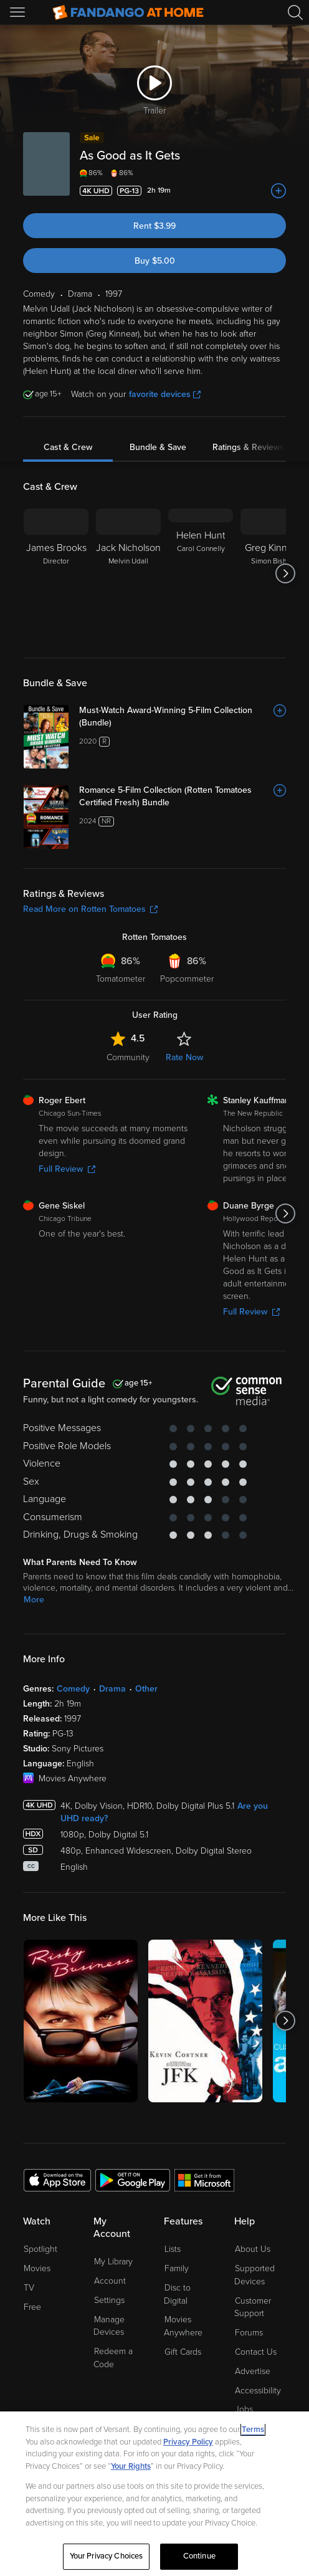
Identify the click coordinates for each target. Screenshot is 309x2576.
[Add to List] (278, 190)
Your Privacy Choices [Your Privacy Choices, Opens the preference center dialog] (106, 2556)
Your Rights (131, 2466)
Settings (109, 2300)
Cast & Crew (68, 447)
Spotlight (40, 2249)
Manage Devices (109, 2326)
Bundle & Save (158, 447)
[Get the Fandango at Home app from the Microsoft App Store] (204, 2179)
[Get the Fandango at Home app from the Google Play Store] (133, 2179)
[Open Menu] (18, 12)
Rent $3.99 (154, 226)
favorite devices (165, 394)
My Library (113, 2261)
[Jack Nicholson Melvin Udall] (128, 573)
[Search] (295, 12)
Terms (253, 2430)
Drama (112, 1688)
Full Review (67, 1169)
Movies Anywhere (183, 2326)
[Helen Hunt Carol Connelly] (201, 573)
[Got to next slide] (285, 573)
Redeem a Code (113, 2358)
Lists (172, 2249)
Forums (249, 2332)
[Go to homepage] (128, 12)
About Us (252, 2249)
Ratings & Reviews (248, 447)
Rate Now (184, 1057)
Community (128, 1057)
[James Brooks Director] (56, 573)
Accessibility (258, 2390)
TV (29, 2287)
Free (32, 2307)
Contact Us (256, 2352)
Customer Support (252, 2307)
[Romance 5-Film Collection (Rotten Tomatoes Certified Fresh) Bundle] (182, 796)
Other (146, 1688)
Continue (199, 2556)
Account (110, 2281)
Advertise (252, 2371)
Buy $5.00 (155, 261)
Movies (37, 2268)
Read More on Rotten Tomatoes (90, 909)
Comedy (73, 1688)
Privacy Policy (188, 2442)
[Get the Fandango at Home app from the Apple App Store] (57, 2179)
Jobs (244, 2409)
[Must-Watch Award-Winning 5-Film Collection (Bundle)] (182, 716)
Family (176, 2268)
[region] (154, 2493)
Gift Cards (182, 2352)
